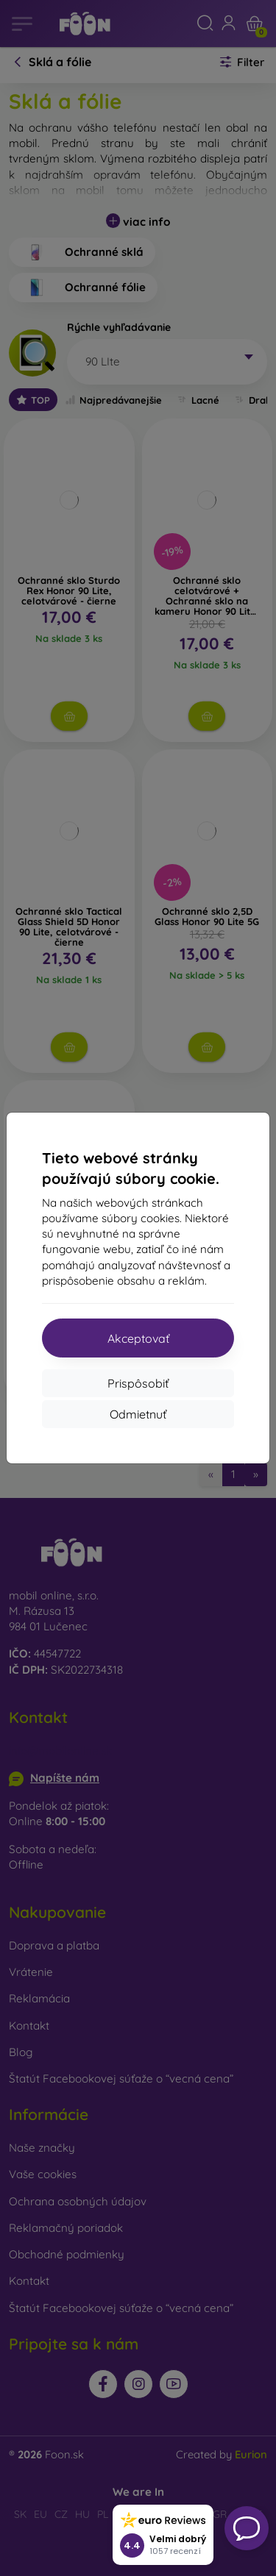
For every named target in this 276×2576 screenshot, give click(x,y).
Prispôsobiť (138, 1383)
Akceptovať (138, 1338)
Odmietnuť (138, 1414)
